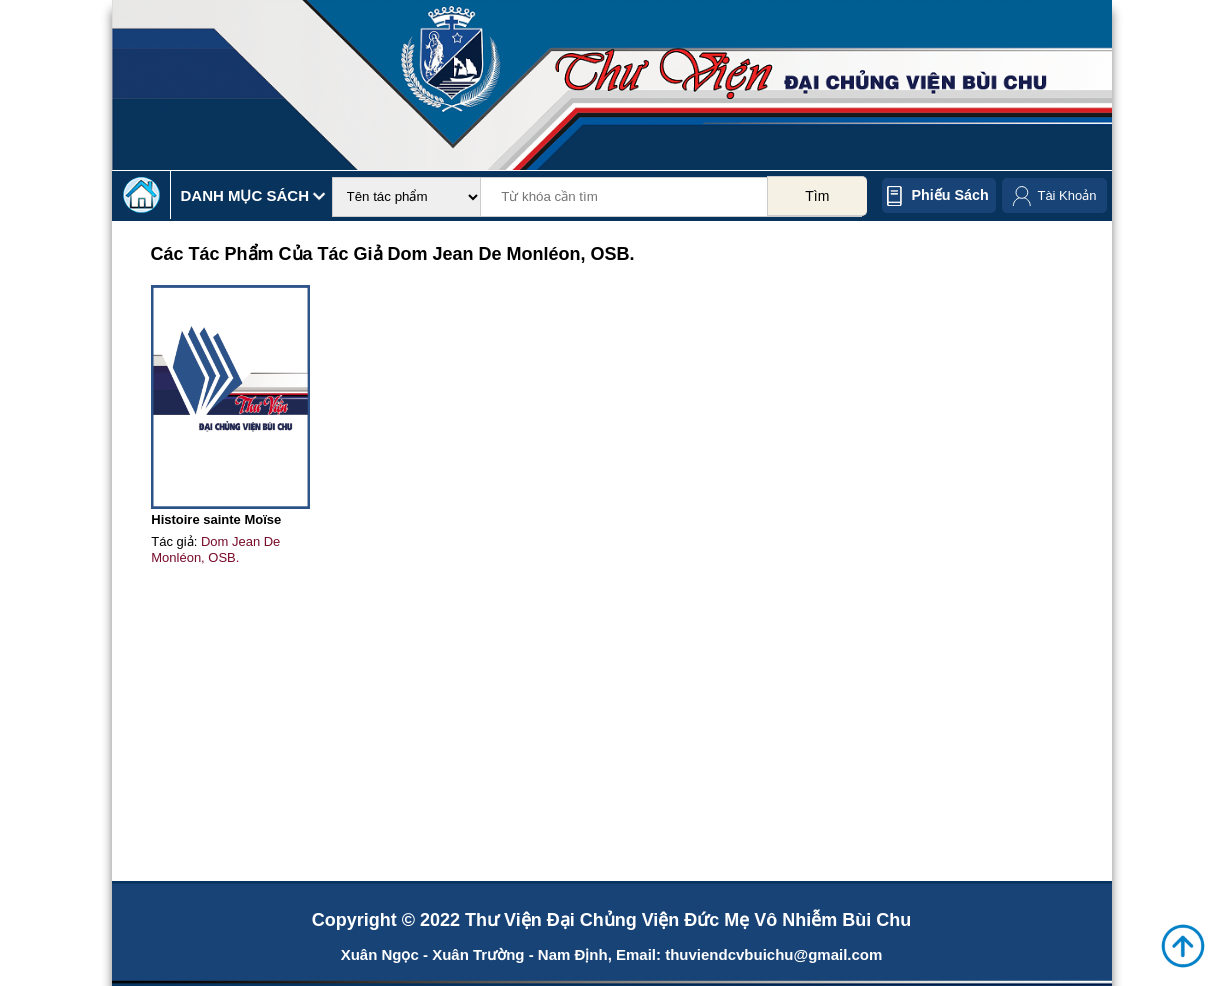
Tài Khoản (1066, 195)
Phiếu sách (950, 195)
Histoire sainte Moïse (216, 519)
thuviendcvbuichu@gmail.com (773, 954)
